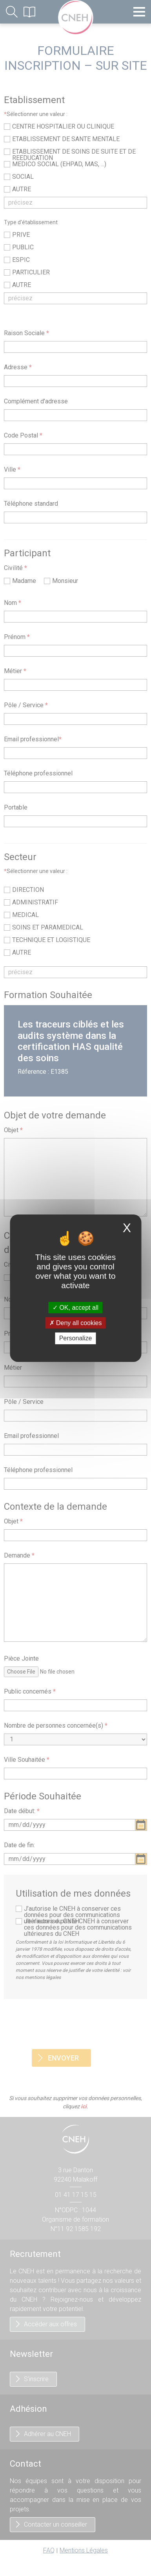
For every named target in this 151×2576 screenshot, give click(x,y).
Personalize (75, 1338)
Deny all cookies (75, 1323)
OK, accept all (75, 1307)
